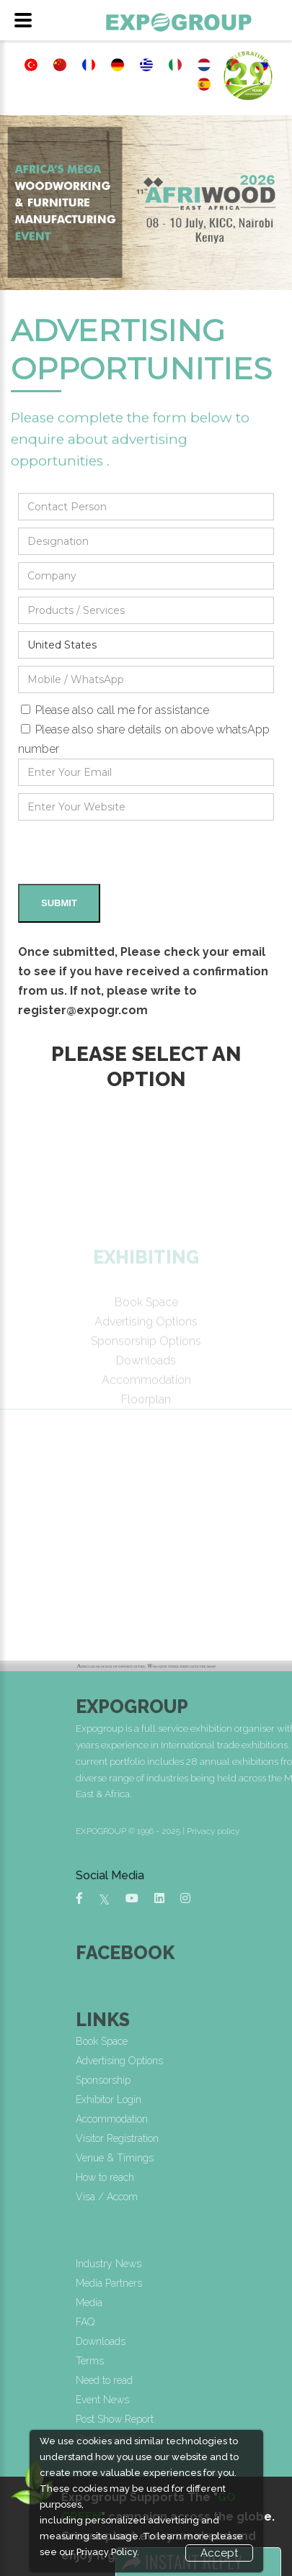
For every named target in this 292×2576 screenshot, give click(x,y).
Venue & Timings (219, 2158)
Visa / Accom (211, 2196)
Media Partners (213, 2283)
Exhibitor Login (213, 2099)
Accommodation (216, 2119)
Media (193, 2302)
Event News (207, 2399)
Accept (219, 2552)
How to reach (209, 2177)
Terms (194, 2361)
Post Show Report (219, 2419)
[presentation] (127, 856)
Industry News (213, 2263)
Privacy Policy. (107, 2551)
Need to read (208, 2380)
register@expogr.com (83, 1010)
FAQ (189, 2322)
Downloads (205, 2341)
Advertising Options (223, 2060)
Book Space (206, 2041)
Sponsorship (207, 2080)
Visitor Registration (221, 2138)
